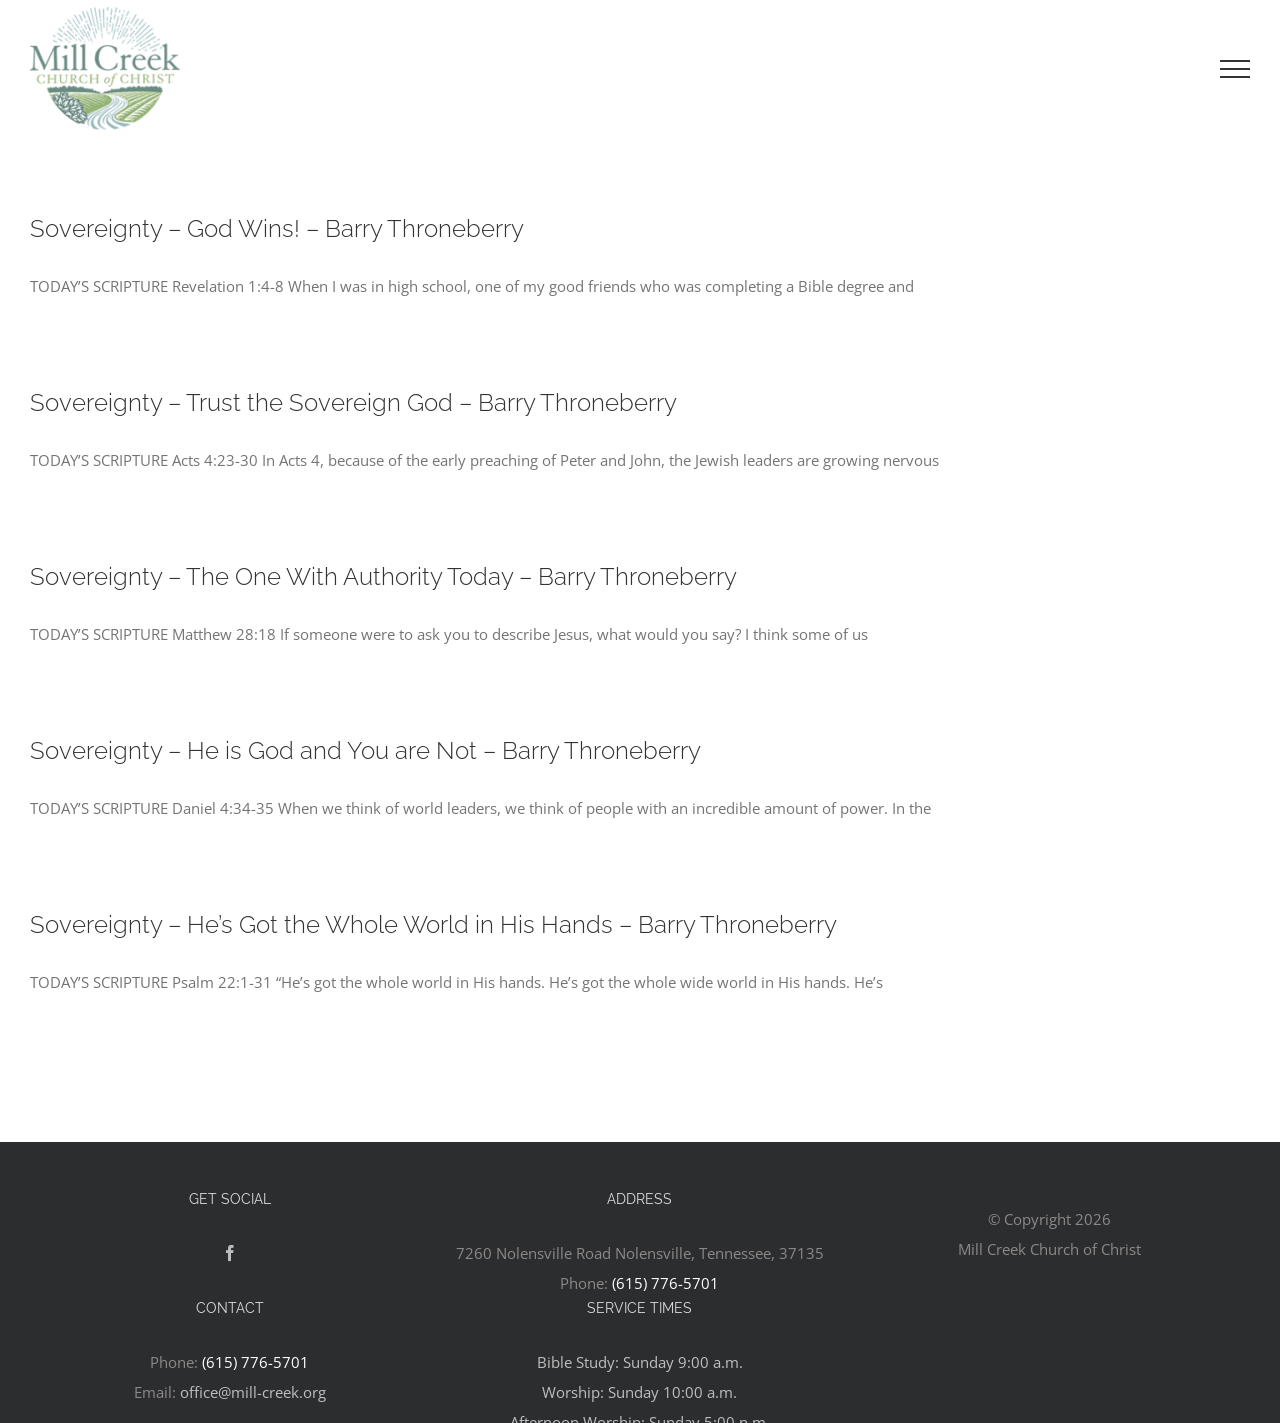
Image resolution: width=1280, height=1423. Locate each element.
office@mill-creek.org (253, 1392)
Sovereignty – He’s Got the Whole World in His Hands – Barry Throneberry (433, 924)
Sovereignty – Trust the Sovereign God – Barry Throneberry (353, 402)
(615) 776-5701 (665, 1283)
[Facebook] (230, 1253)
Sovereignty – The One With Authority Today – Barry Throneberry (383, 576)
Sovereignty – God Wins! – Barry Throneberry (277, 228)
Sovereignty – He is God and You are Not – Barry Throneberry (365, 750)
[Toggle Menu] (1235, 69)
